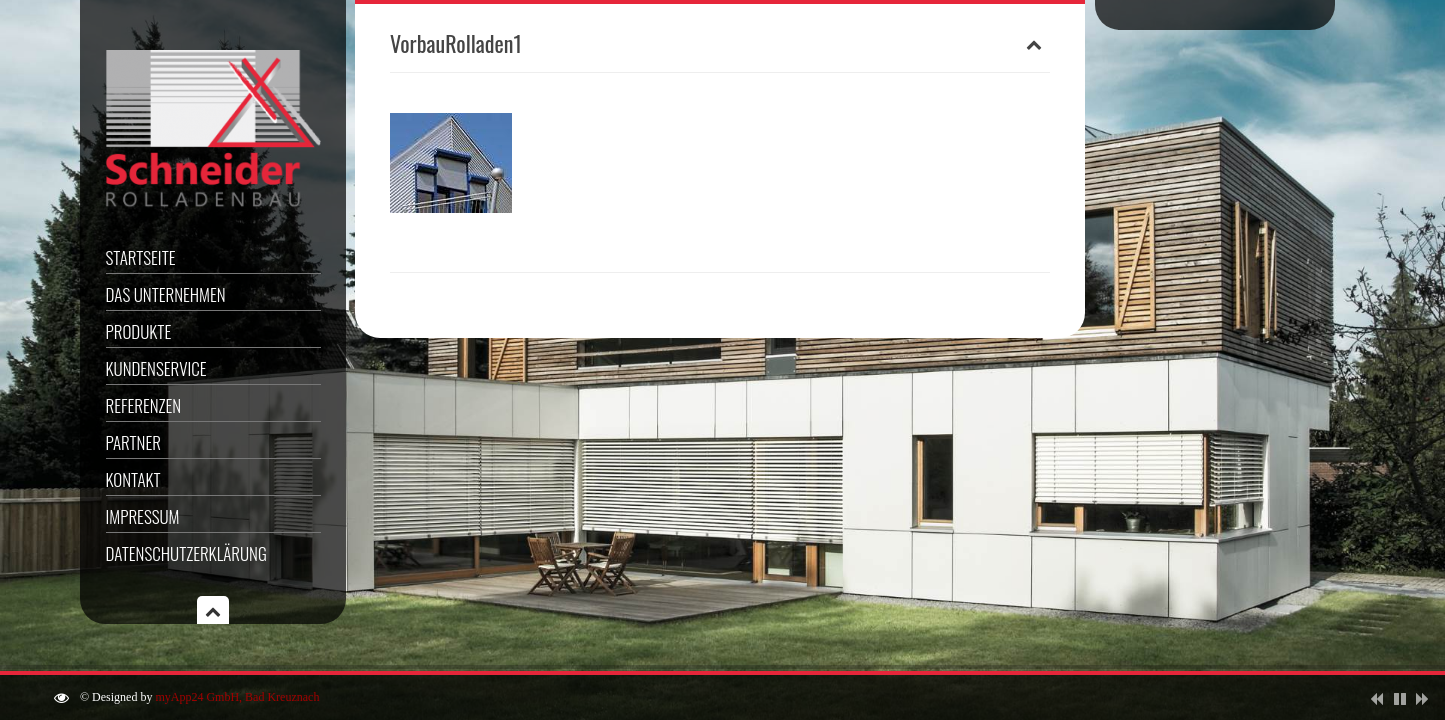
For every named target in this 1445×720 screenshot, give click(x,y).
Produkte (139, 331)
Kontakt (133, 479)
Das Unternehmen (166, 294)
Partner (133, 442)
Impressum (143, 516)
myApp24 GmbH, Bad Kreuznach (237, 697)
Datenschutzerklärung (186, 553)
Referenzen (144, 405)
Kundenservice (156, 368)
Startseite (141, 257)
